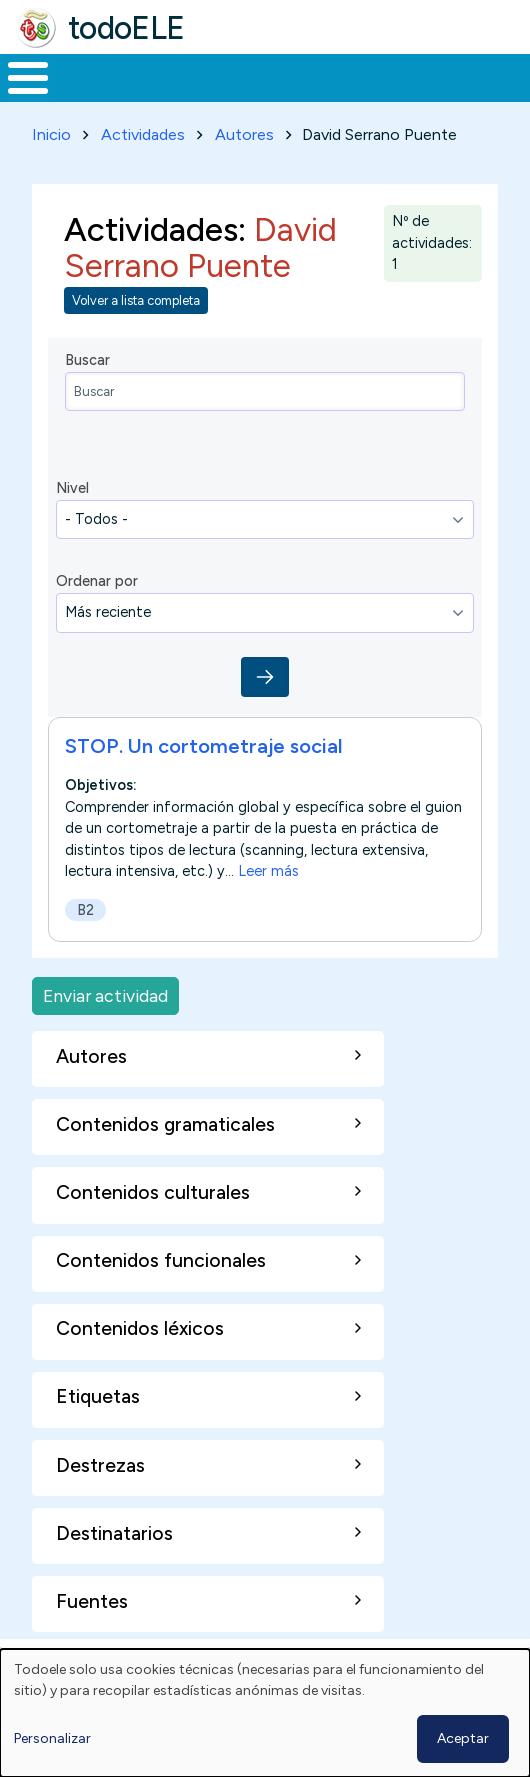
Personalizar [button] (52, 1738)
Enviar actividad (105, 995)
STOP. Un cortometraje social (204, 746)
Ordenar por (97, 581)
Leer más (268, 871)
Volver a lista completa (136, 300)
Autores (244, 134)
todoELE (126, 28)
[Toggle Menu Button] (28, 78)
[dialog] (265, 1713)
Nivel (72, 488)
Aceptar (463, 1738)
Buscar (87, 360)
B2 (85, 910)
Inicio (51, 134)
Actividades (143, 134)
